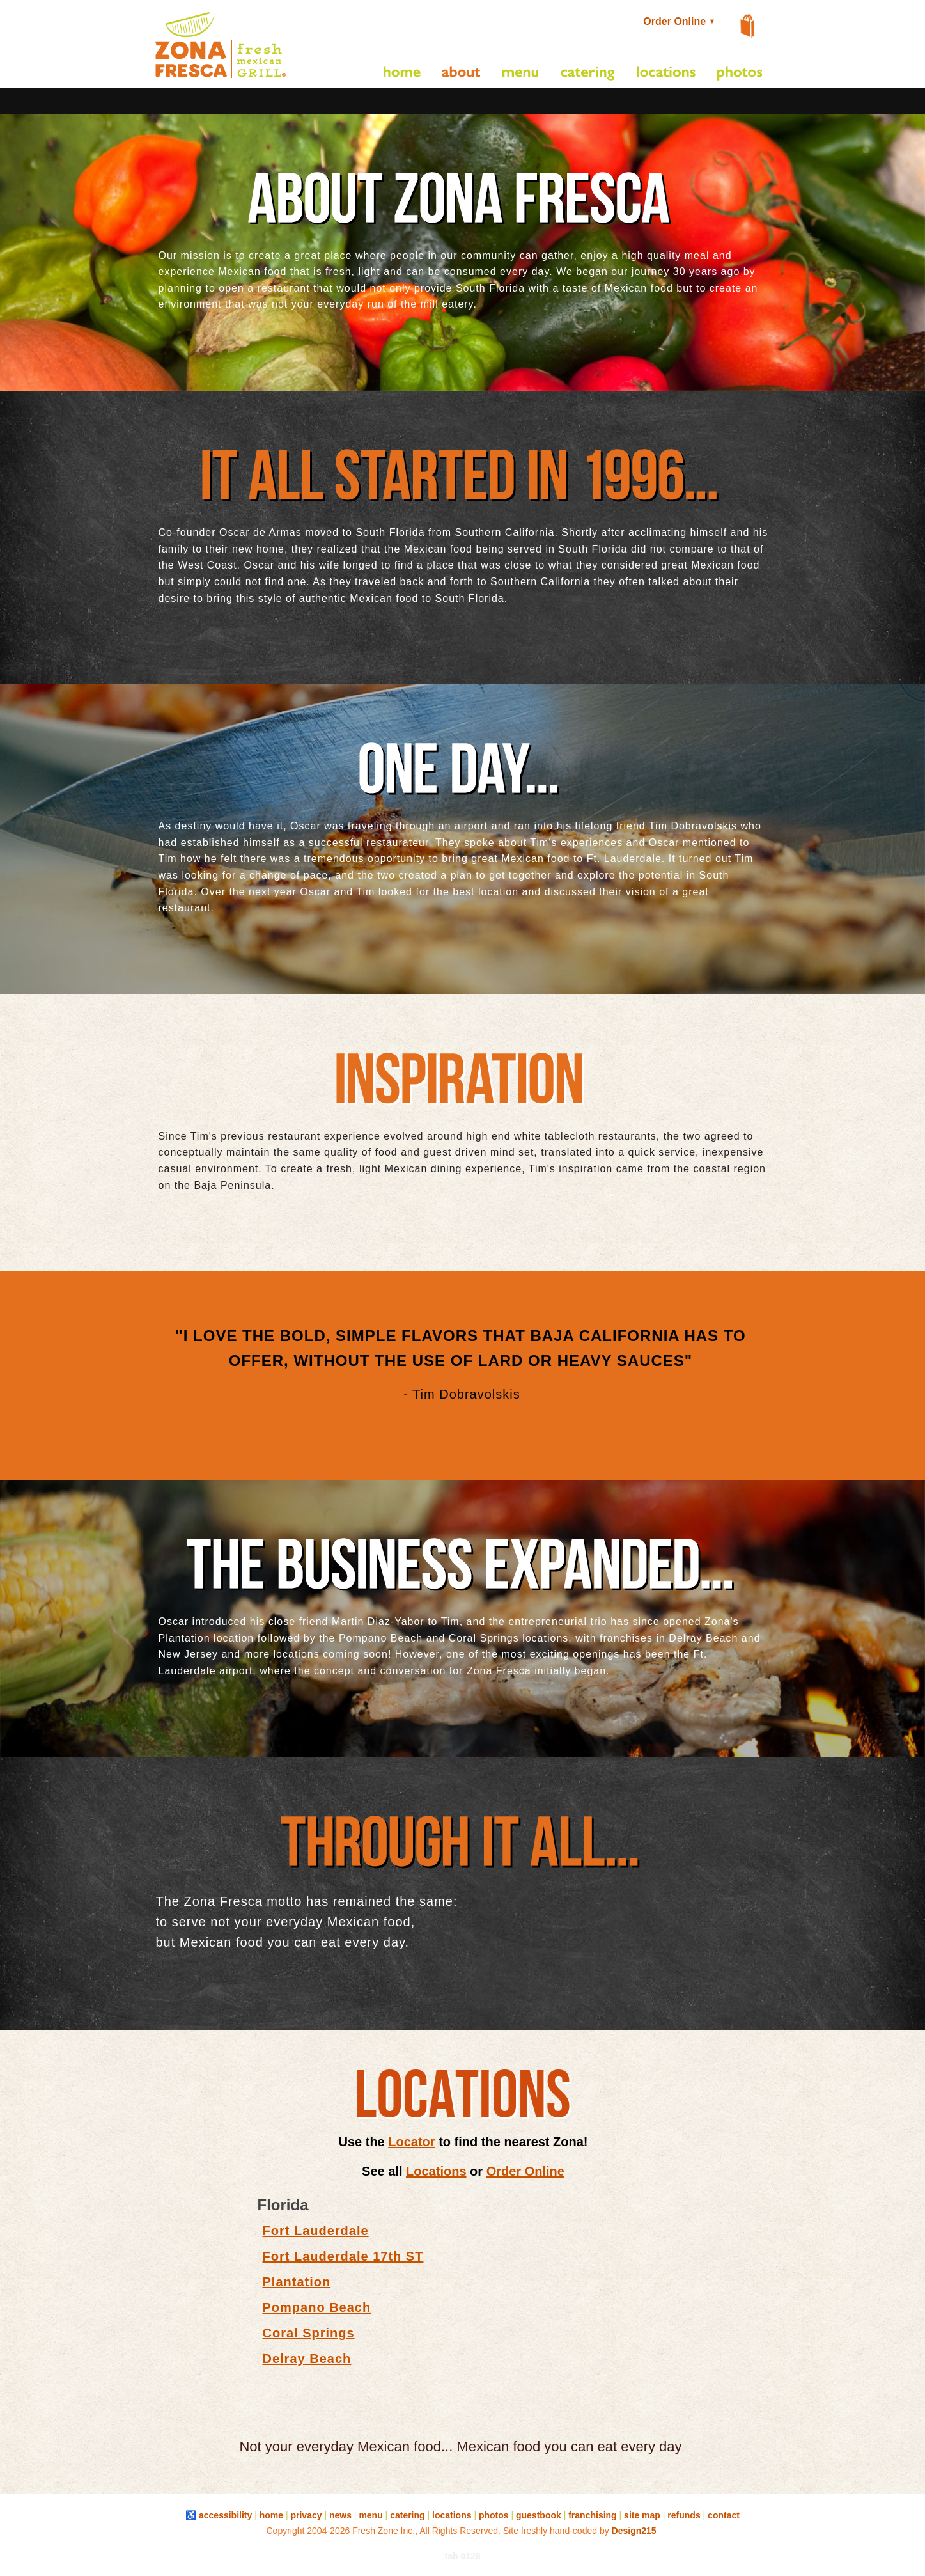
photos (494, 2515)
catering (407, 2515)
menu (370, 2515)
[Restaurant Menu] (521, 73)
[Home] (402, 73)
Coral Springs (309, 2333)
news (340, 2515)
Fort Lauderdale (316, 2231)
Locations (436, 2171)
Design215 (634, 2530)
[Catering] (588, 73)
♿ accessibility (218, 2515)
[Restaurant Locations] (666, 73)
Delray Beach (307, 2359)
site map (642, 2515)
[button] (220, 78)
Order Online (525, 2171)
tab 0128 (462, 2556)
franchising (592, 2515)
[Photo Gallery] (739, 73)
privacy (306, 2515)
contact (724, 2515)
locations (451, 2515)
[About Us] (462, 73)
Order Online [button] (681, 21)
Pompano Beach (317, 2307)
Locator (411, 2142)
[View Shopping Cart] (748, 26)
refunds (683, 2515)
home (271, 2515)
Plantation (297, 2282)
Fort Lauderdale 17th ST (343, 2256)
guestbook (538, 2515)
